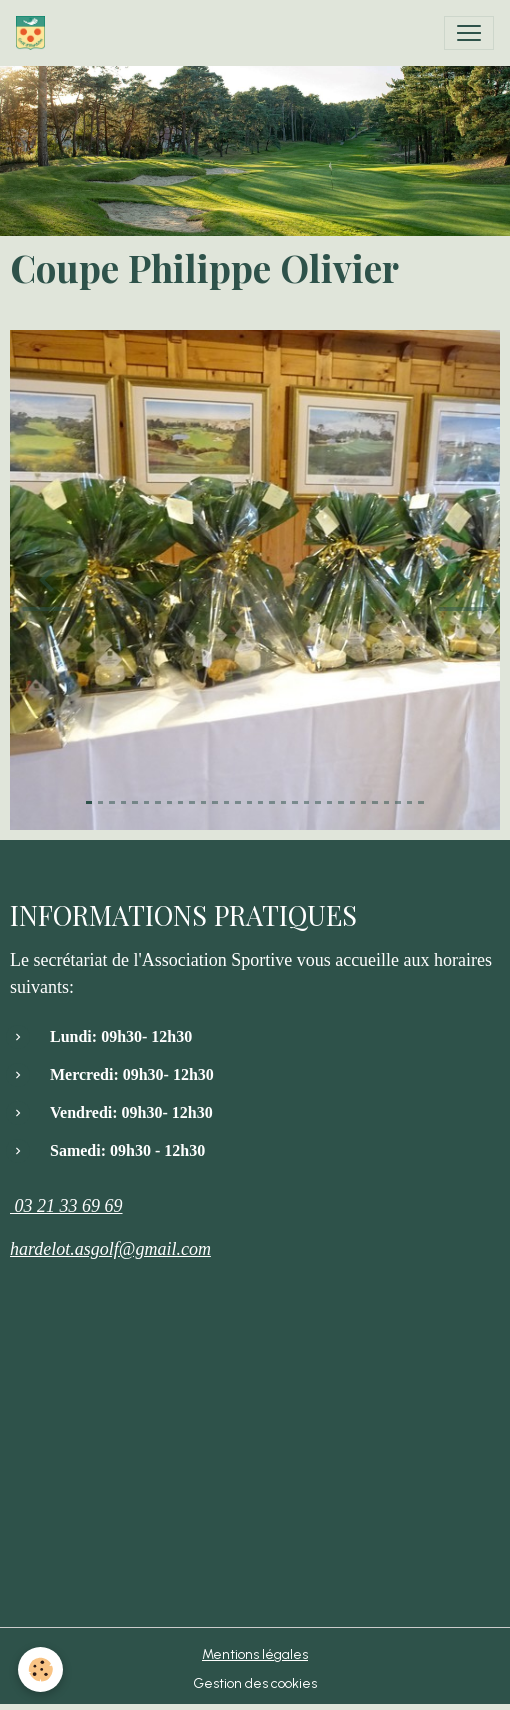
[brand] (34, 33)
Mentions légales (255, 1654)
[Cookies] (40, 1669)
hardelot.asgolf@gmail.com (110, 1249)
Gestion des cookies (255, 1683)
